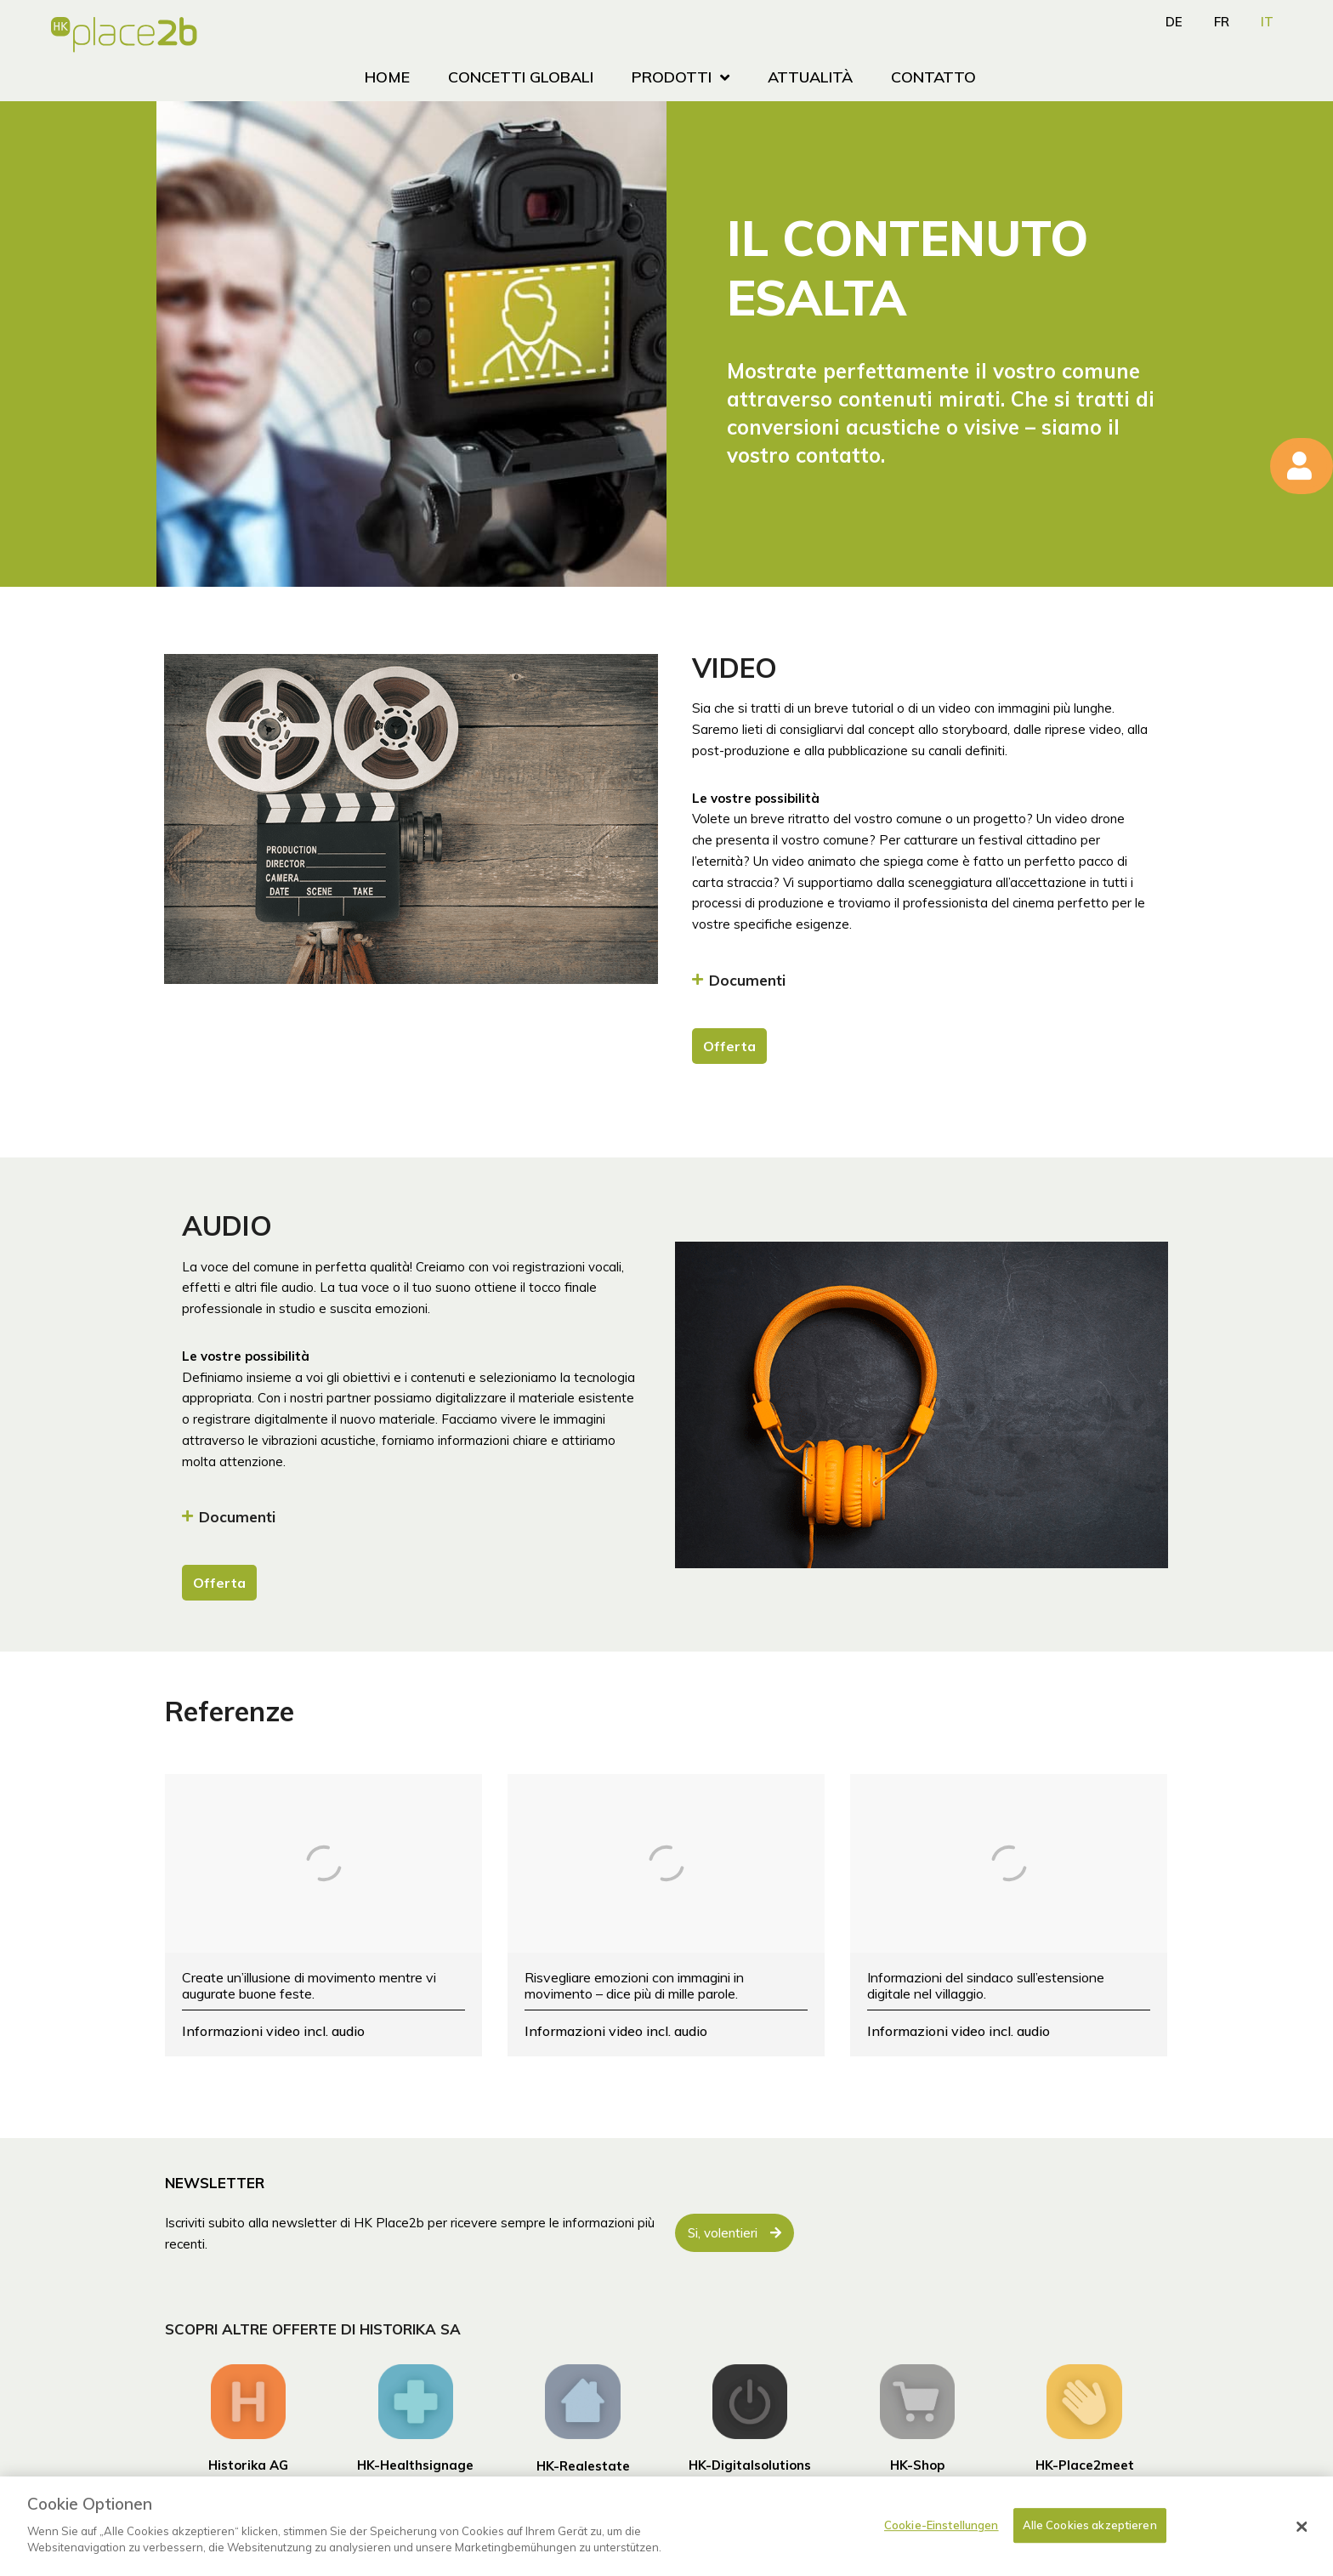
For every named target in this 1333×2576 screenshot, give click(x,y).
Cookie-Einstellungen (941, 2525)
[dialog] (666, 2526)
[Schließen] (1302, 2526)
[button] (920, 984)
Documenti (747, 980)
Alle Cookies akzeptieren (1090, 2525)
